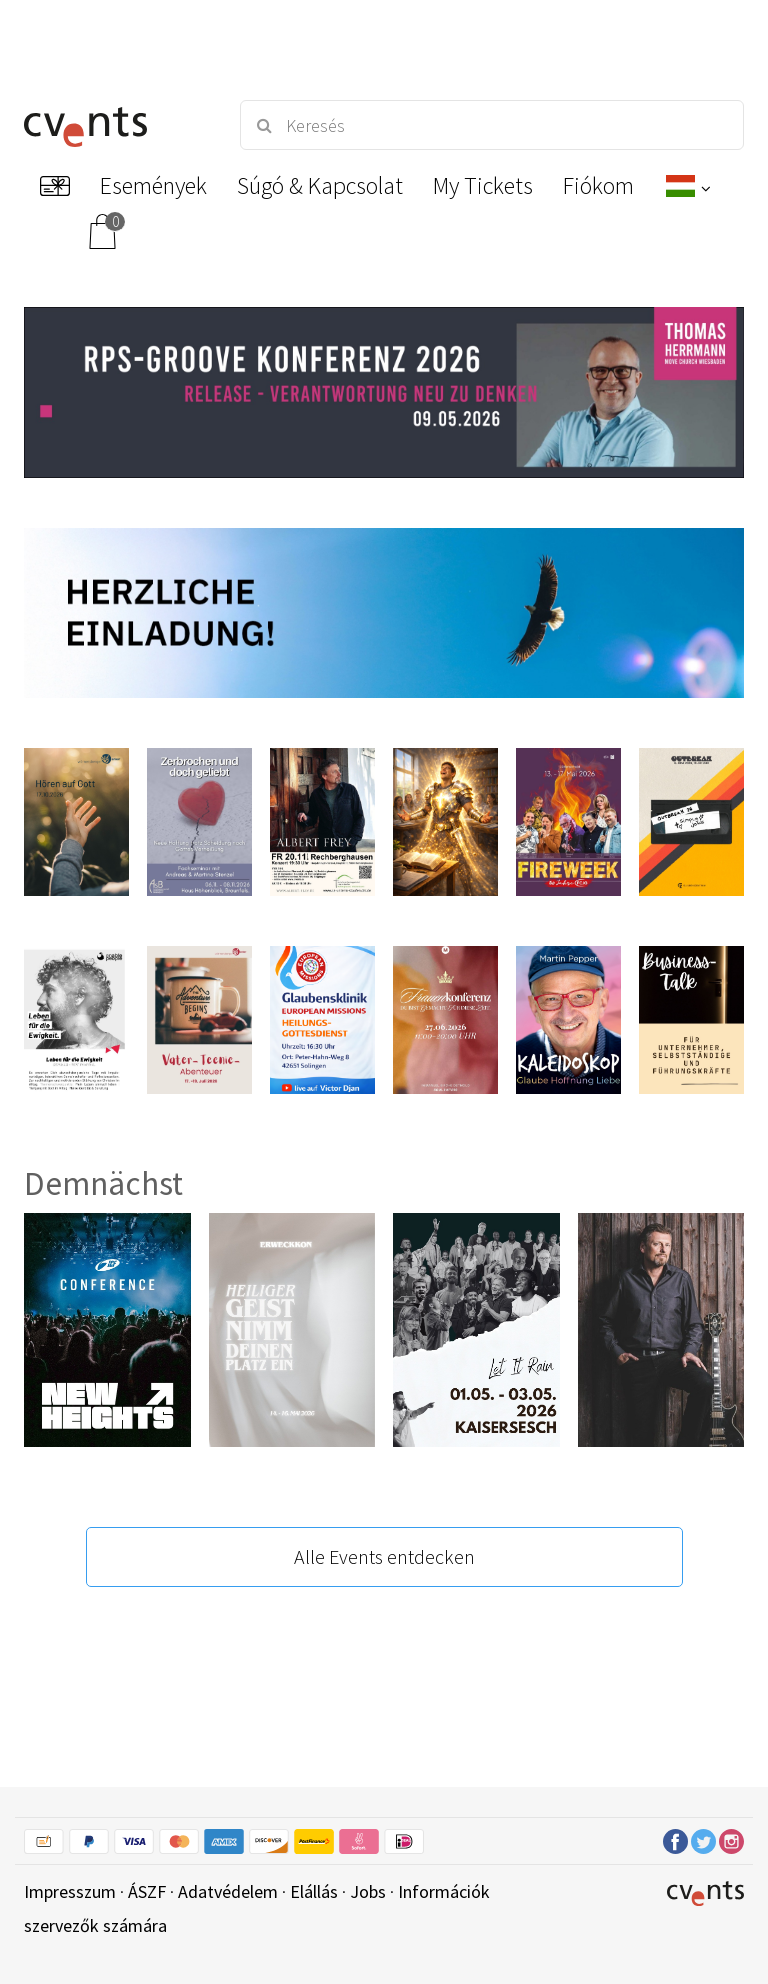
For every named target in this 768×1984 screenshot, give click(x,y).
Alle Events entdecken (384, 1556)
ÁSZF (147, 1891)
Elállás (314, 1891)
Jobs (368, 1891)
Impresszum (70, 1891)
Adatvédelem (228, 1891)
